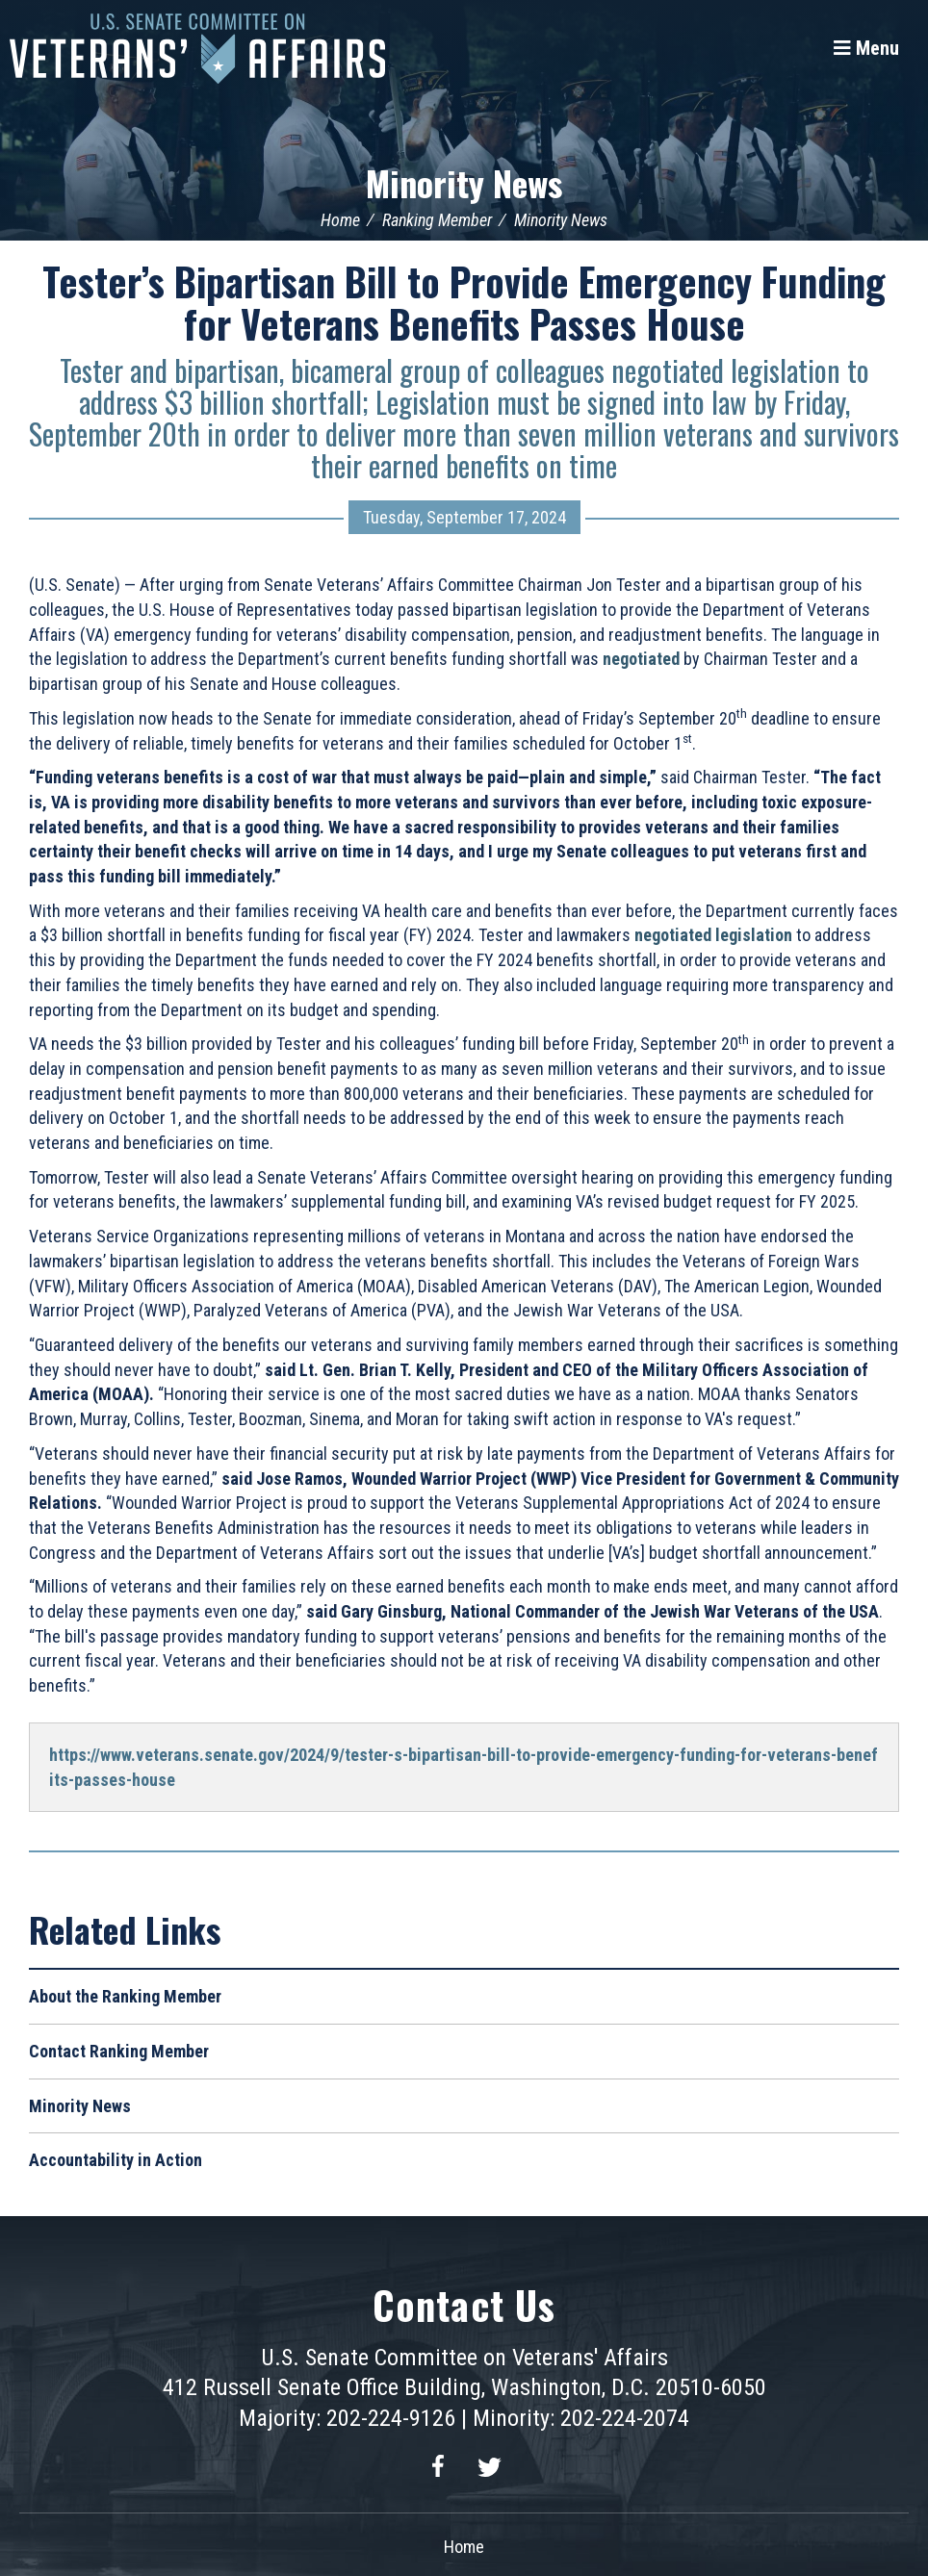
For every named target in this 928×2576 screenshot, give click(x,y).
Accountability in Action (115, 2160)
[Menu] (866, 48)
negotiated (641, 659)
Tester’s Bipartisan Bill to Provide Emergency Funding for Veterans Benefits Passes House (464, 302)
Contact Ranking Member (119, 2051)
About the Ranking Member (125, 1996)
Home (340, 220)
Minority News (464, 182)
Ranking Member (437, 220)
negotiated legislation (713, 935)
